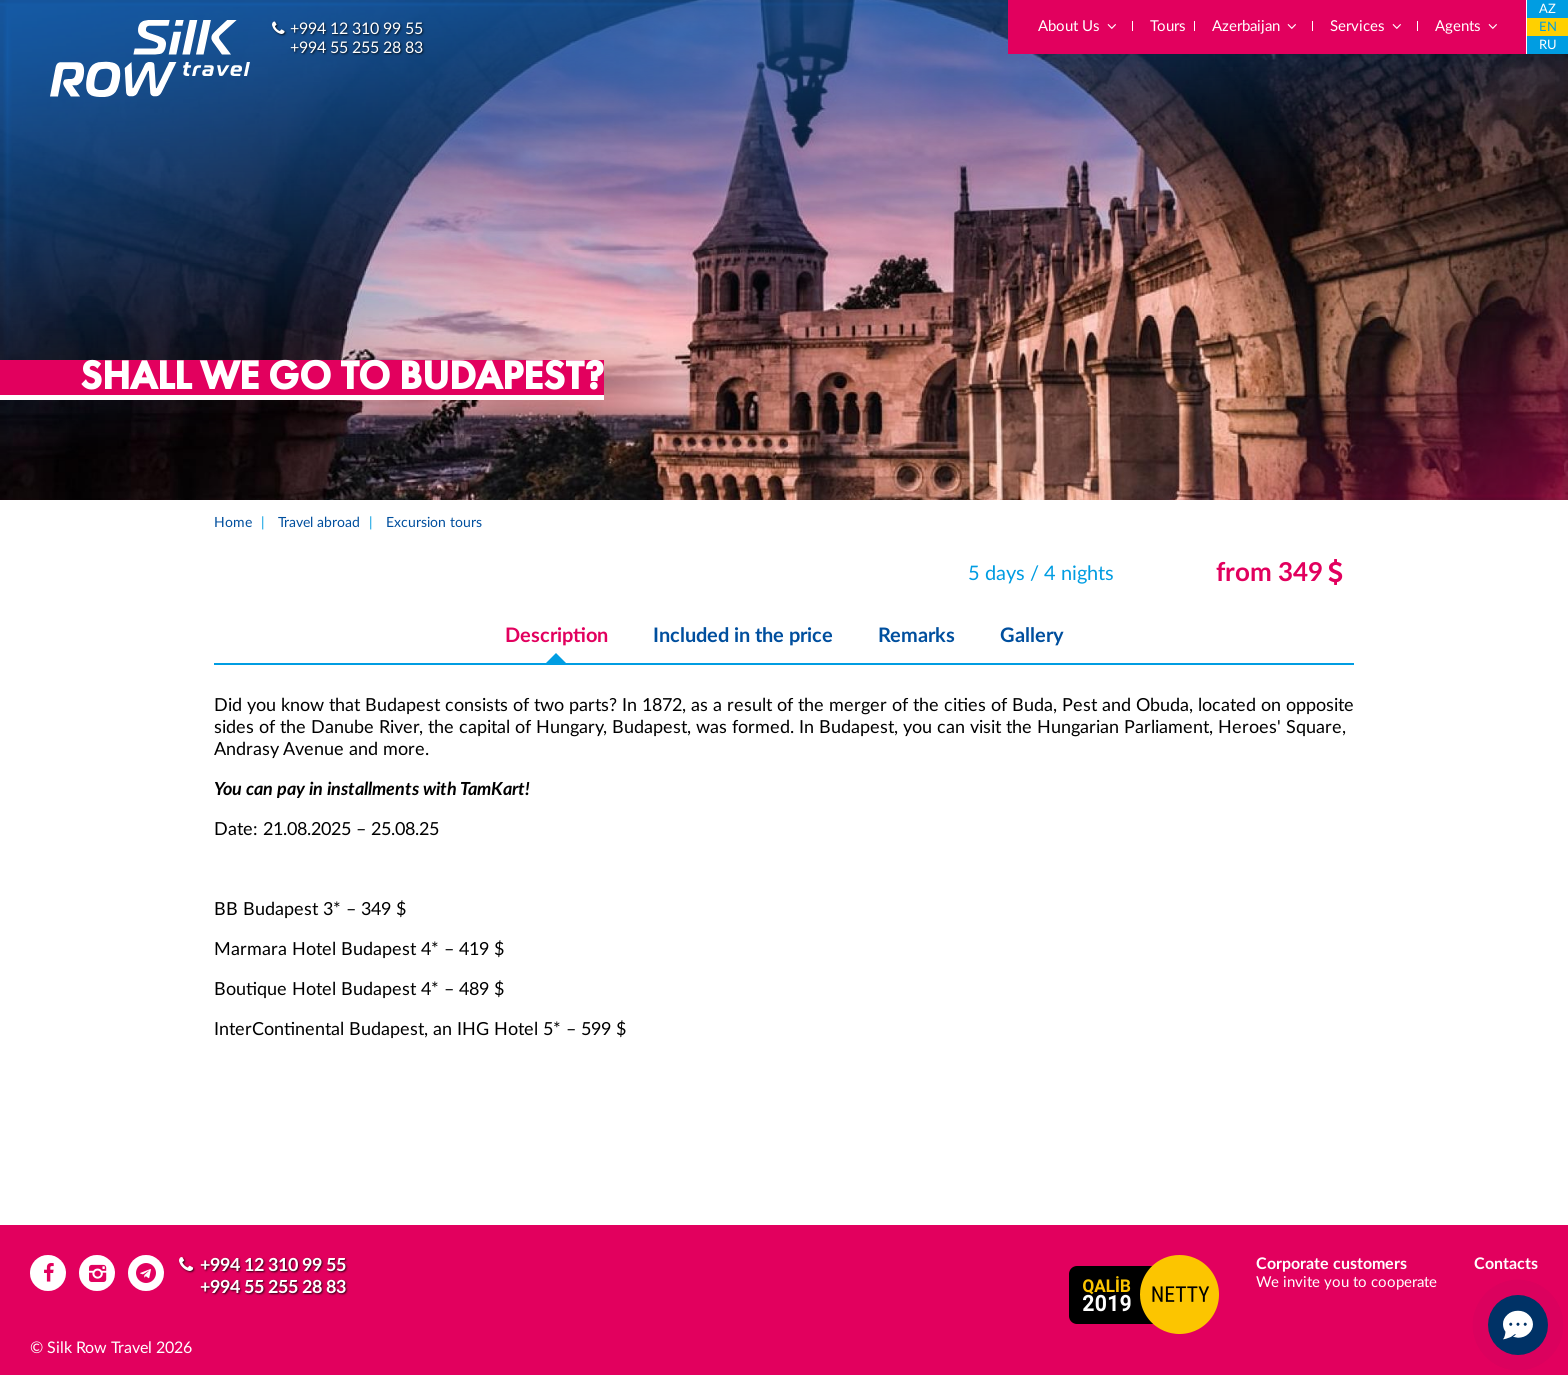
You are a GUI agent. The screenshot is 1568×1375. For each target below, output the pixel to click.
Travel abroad (319, 523)
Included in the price (743, 636)
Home (233, 523)
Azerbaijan (1255, 26)
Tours (1168, 26)
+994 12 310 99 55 (356, 29)
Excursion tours (434, 523)
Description (556, 636)
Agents (1467, 26)
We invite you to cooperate (1346, 1282)
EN (1548, 27)
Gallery (1032, 636)
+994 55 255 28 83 (356, 48)
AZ (1547, 9)
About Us (1078, 26)
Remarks (916, 636)
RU (1548, 45)
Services (1367, 26)
